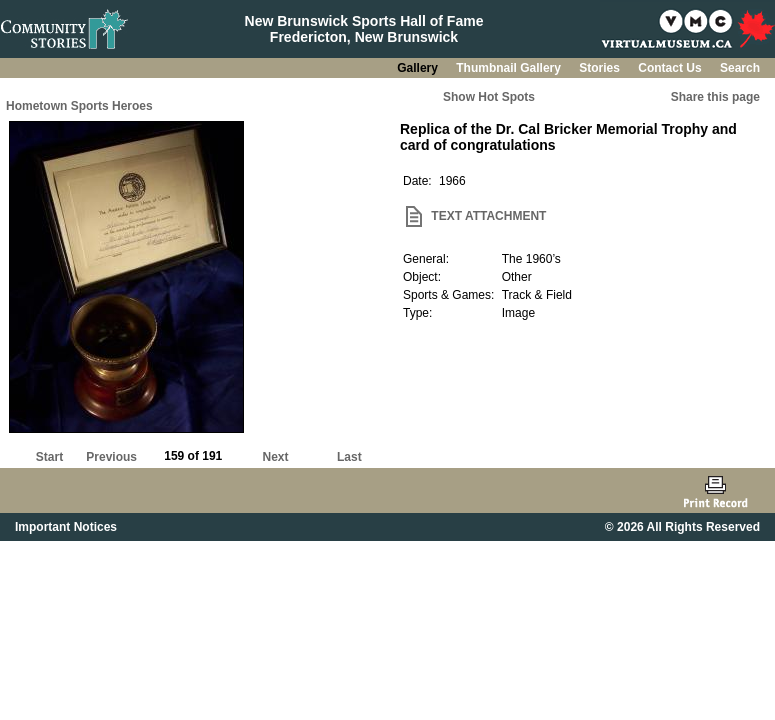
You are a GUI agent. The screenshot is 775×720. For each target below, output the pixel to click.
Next (276, 457)
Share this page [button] (715, 97)
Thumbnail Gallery (510, 68)
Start (49, 457)
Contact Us (671, 68)
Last (349, 457)
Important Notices (66, 527)
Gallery (419, 68)
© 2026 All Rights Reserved (682, 527)
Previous (111, 457)
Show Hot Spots (489, 97)
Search (740, 68)
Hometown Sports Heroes (79, 106)
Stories (601, 68)
